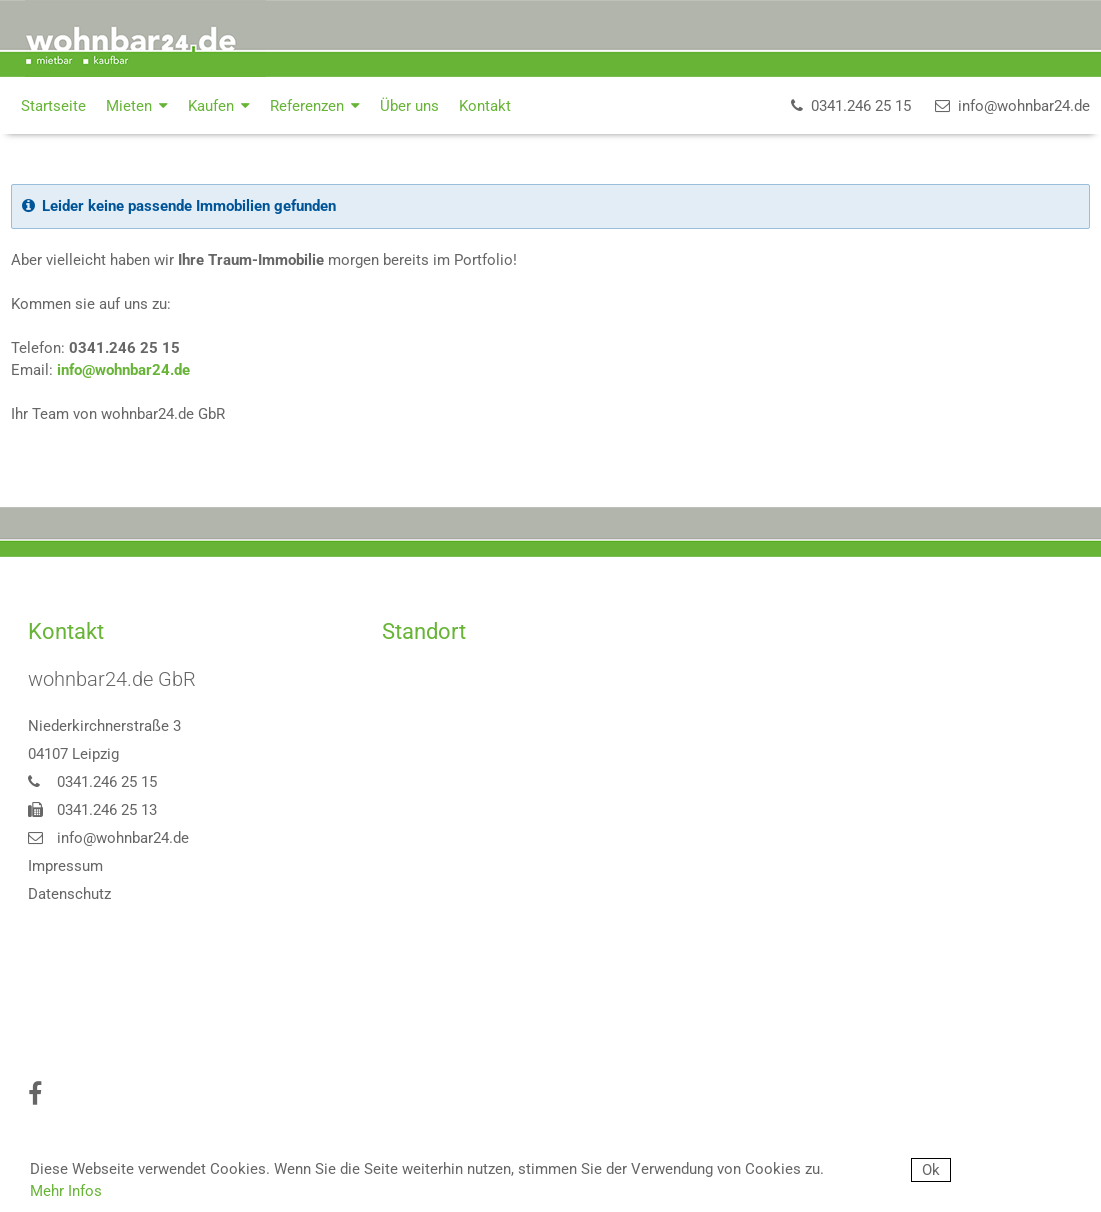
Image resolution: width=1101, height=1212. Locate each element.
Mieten (137, 106)
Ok (931, 1170)
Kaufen (219, 106)
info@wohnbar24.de (123, 370)
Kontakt (485, 106)
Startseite (53, 106)
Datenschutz (69, 894)
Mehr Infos (66, 1191)
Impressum (65, 866)
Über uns (409, 106)
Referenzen (315, 106)
